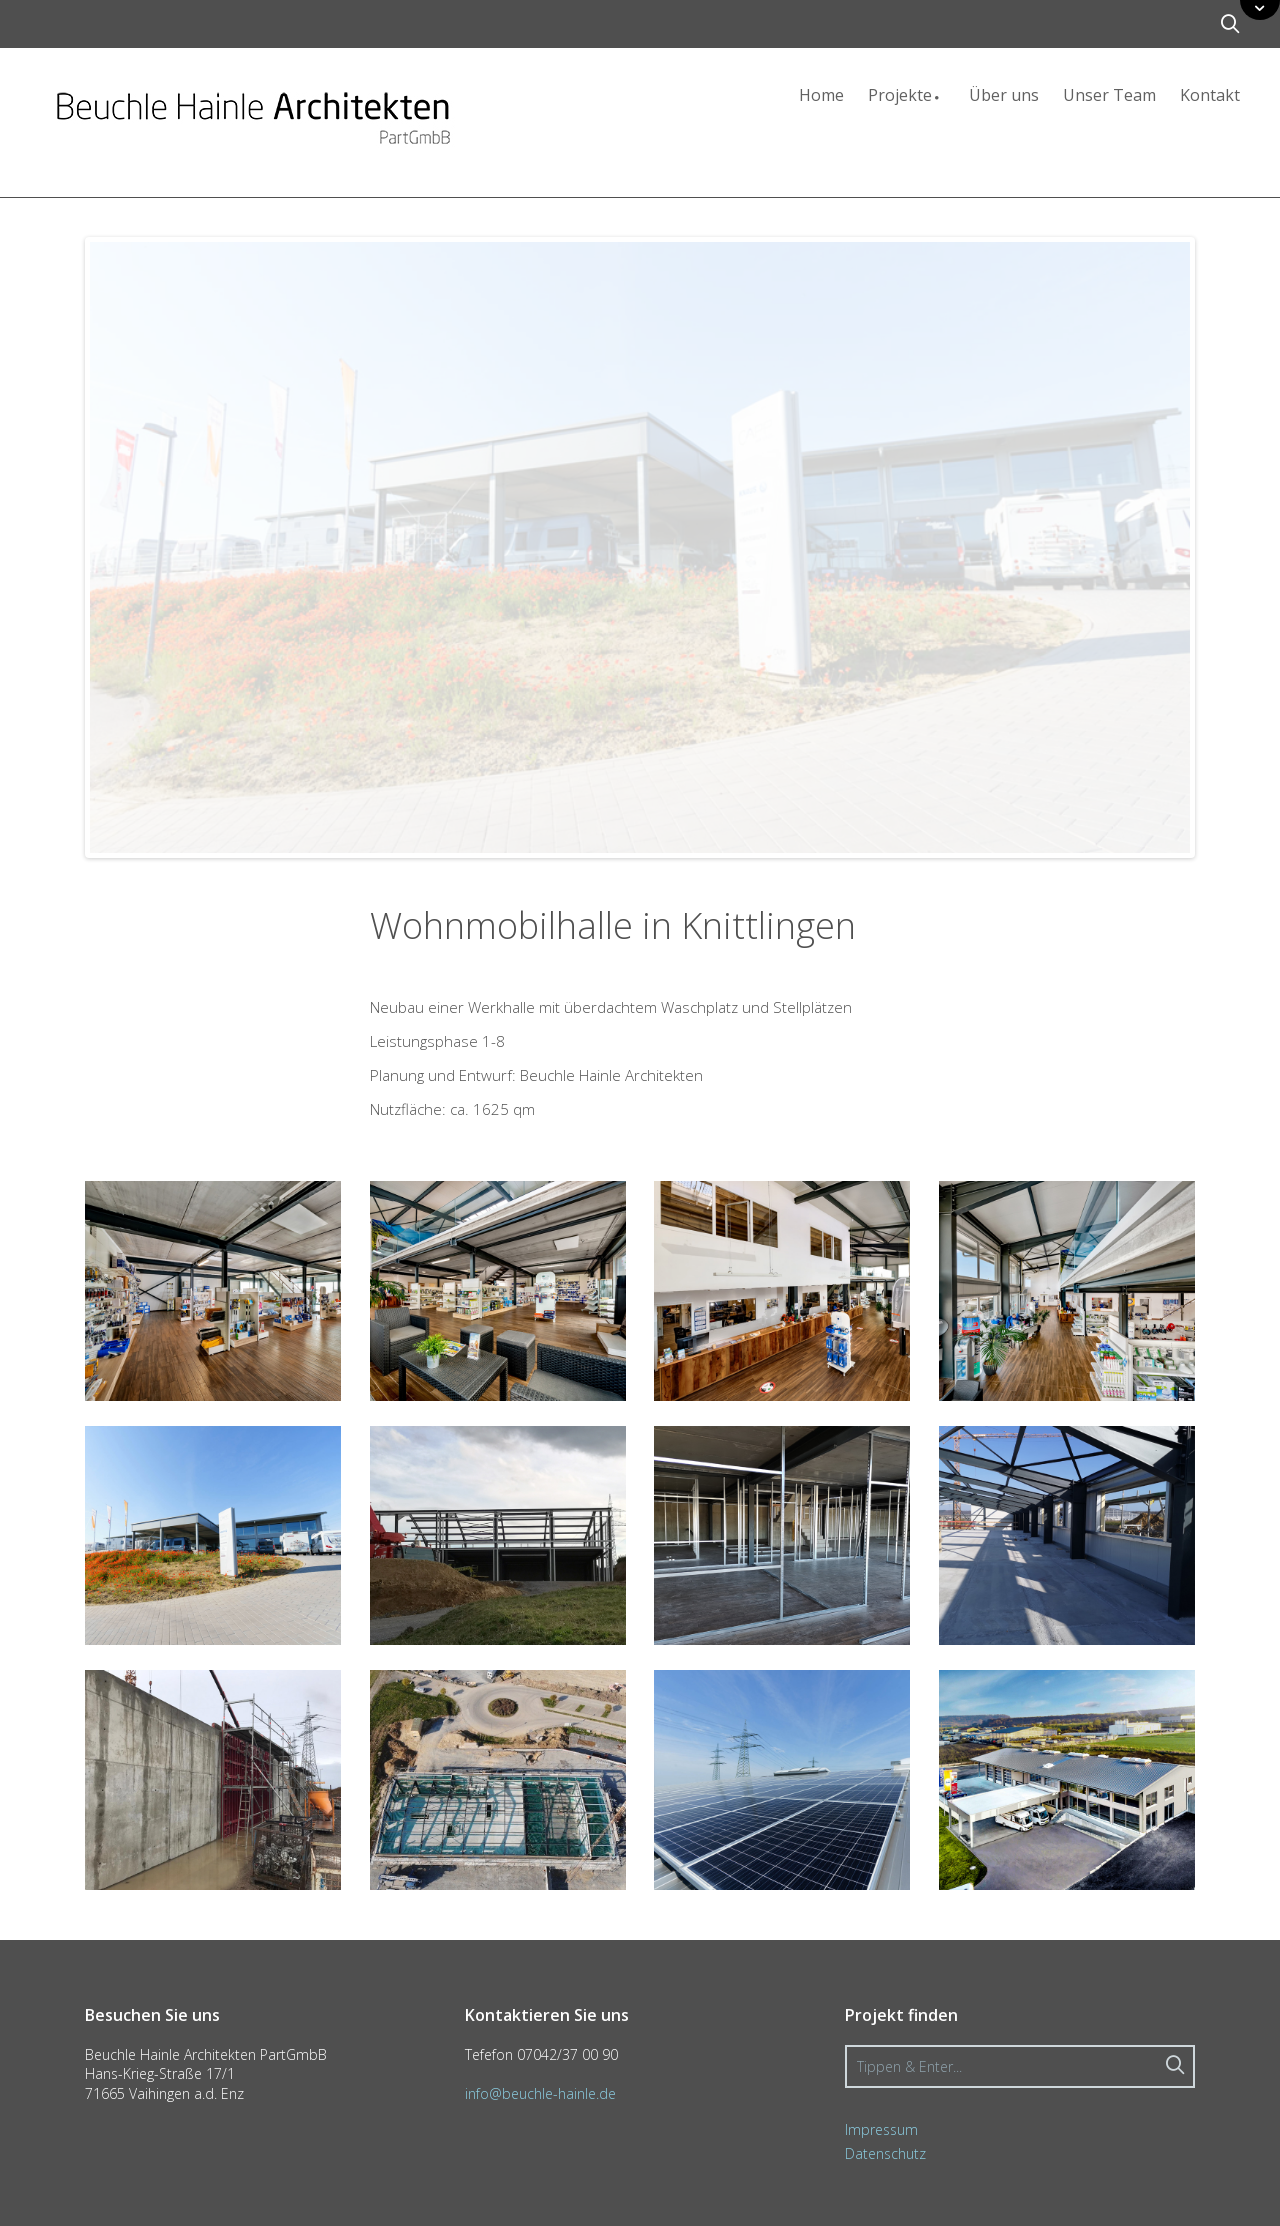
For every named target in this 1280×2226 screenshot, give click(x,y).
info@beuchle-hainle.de (540, 2093)
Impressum (881, 2129)
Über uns (1004, 95)
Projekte (906, 95)
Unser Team (1109, 95)
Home (821, 95)
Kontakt (1210, 95)
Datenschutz (885, 2153)
